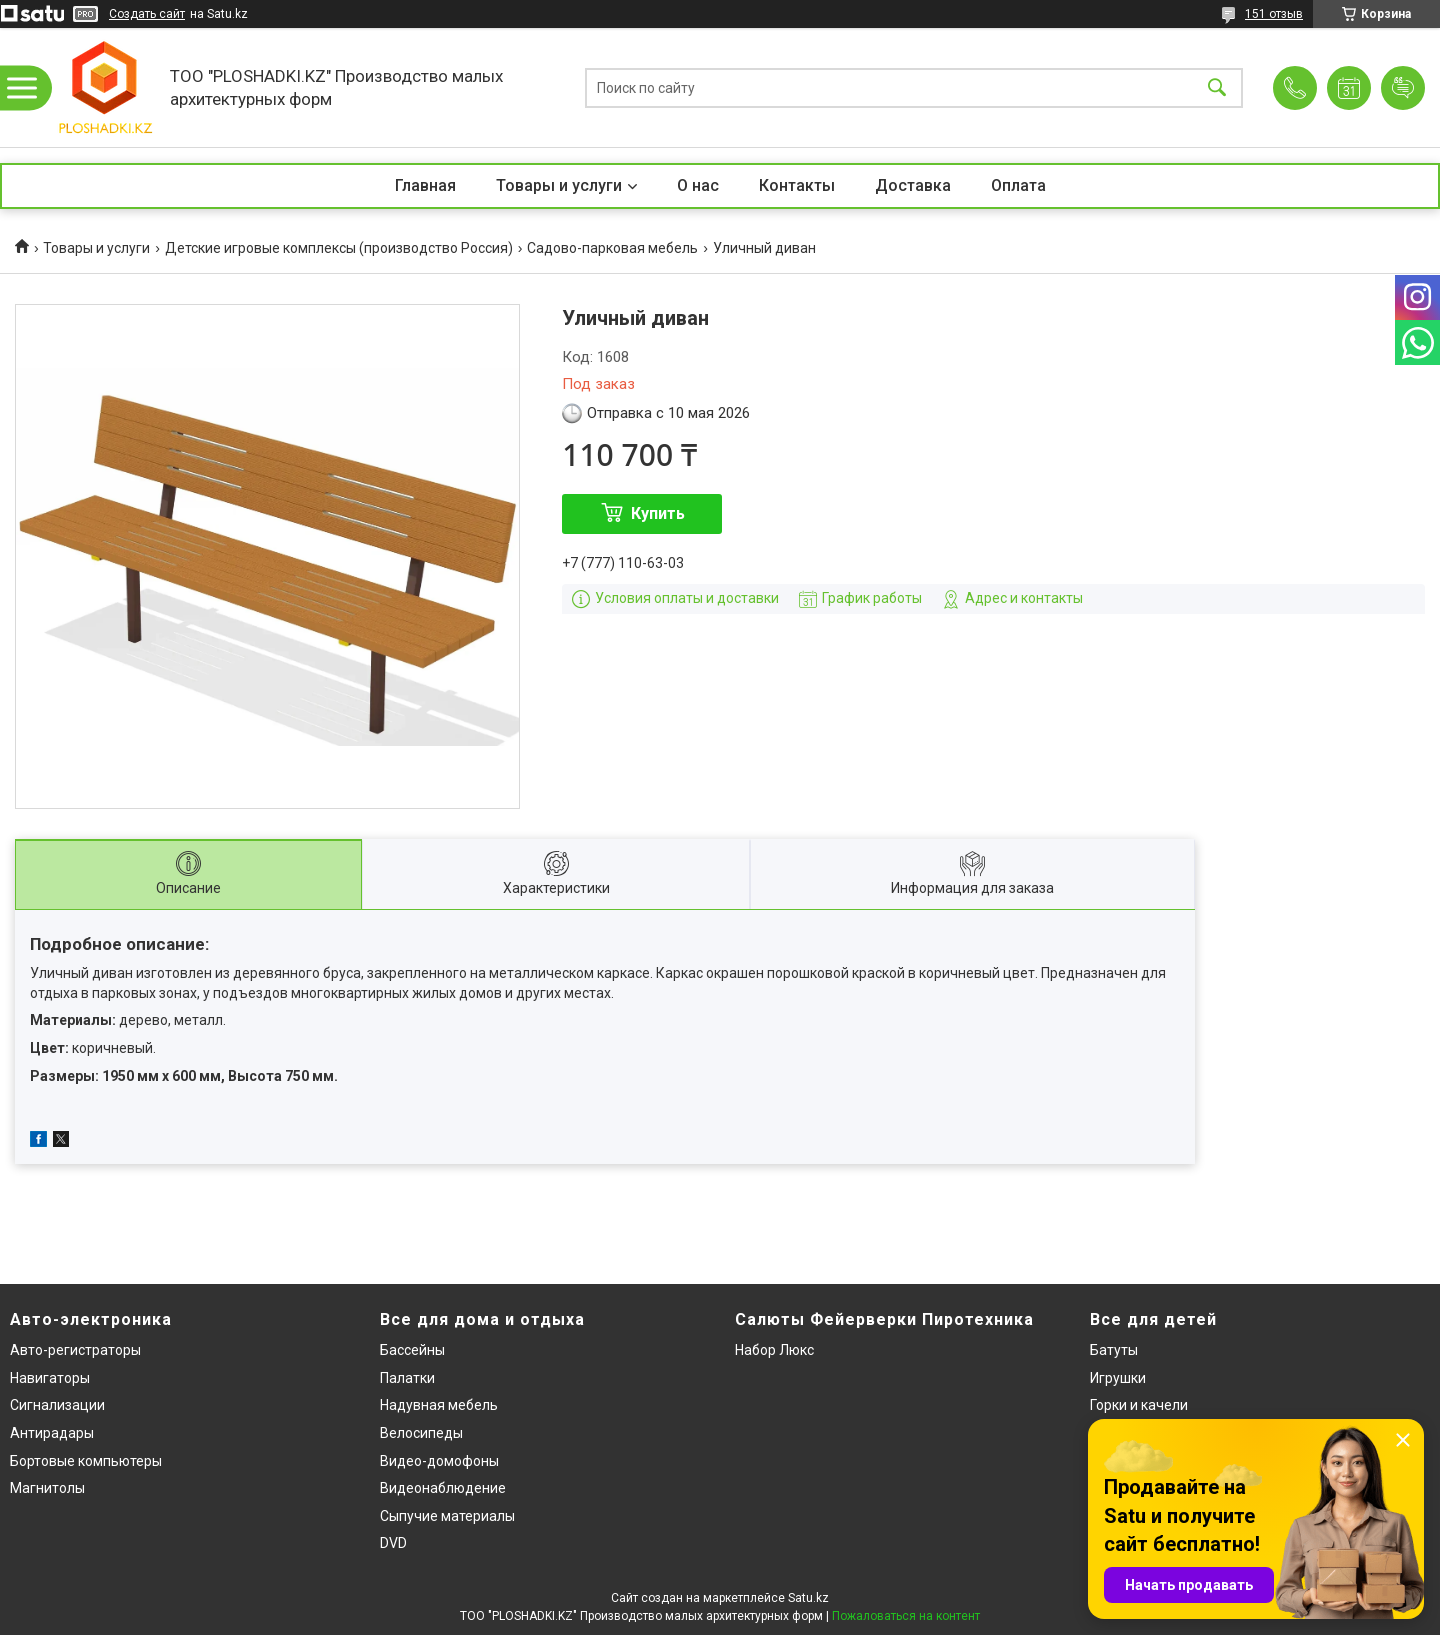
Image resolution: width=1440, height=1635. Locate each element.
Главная (425, 185)
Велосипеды (421, 1433)
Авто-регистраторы (75, 1350)
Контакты (797, 185)
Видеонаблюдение (443, 1488)
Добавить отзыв (1403, 88)
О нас (698, 185)
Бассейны (412, 1350)
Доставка (913, 185)
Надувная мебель (439, 1405)
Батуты (1114, 1350)
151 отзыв (1274, 14)
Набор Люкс (774, 1350)
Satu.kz (808, 1598)
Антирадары (52, 1433)
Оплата (1018, 185)
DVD (393, 1543)
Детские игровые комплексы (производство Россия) (339, 248)
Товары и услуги (559, 185)
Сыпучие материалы (447, 1516)
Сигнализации (57, 1405)
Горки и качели (1139, 1405)
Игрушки (1118, 1378)
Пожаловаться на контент (906, 1616)
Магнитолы (47, 1488)
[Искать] (1217, 87)
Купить (658, 513)
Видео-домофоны (439, 1461)
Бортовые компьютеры (86, 1461)
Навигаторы (50, 1378)
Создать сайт (147, 14)
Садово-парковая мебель (612, 248)
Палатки (407, 1378)
